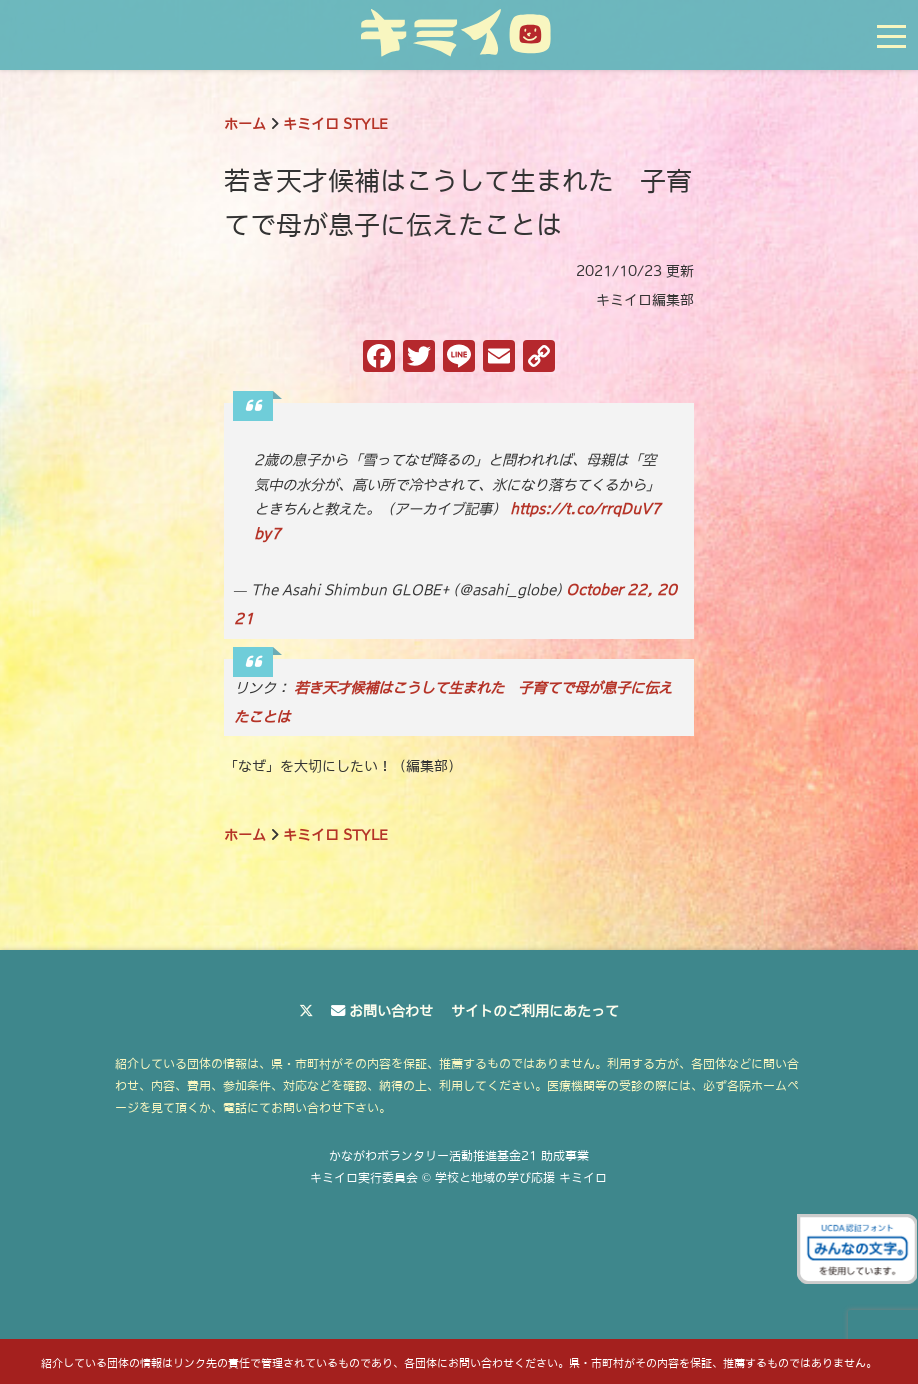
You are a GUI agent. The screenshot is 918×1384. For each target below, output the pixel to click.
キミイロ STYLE (335, 124)
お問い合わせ (391, 1011)
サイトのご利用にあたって (535, 1011)
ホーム (245, 124)
